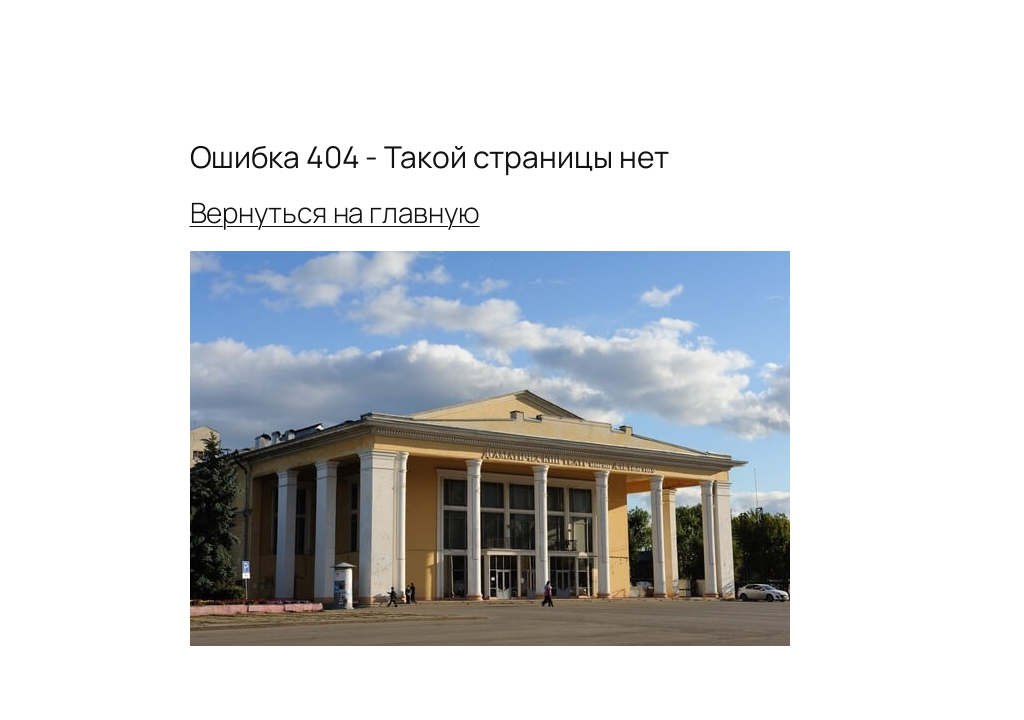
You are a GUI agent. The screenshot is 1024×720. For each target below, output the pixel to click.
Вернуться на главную (335, 212)
